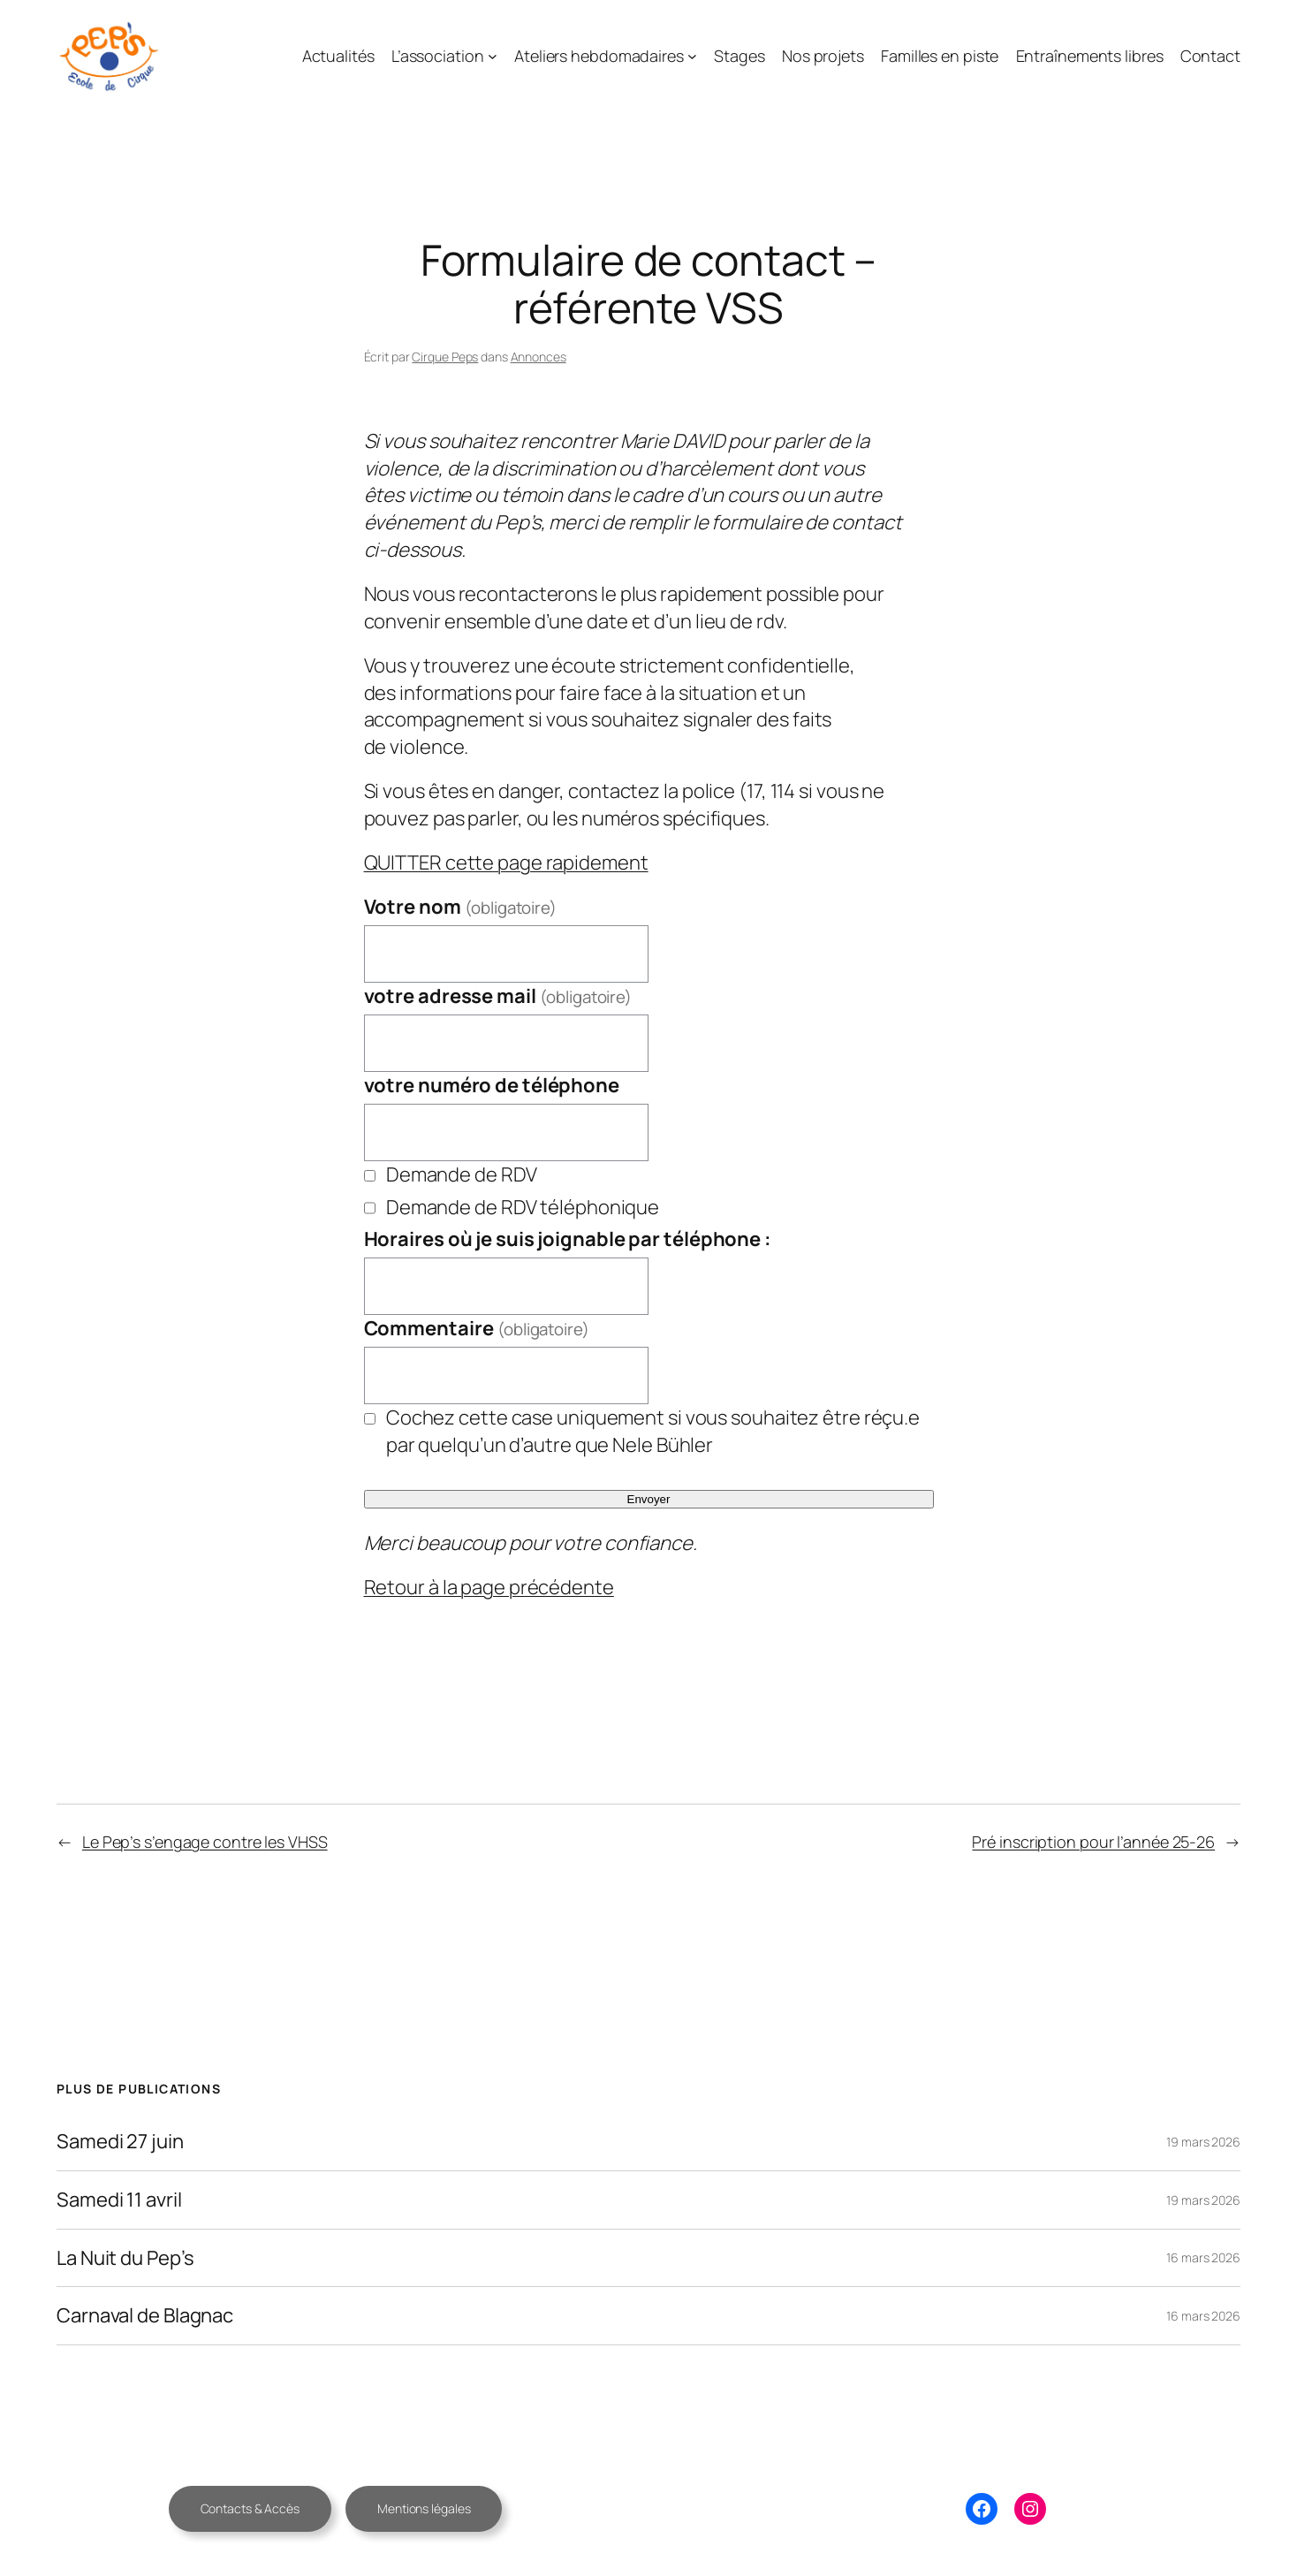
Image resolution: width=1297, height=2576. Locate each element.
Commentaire (476, 1328)
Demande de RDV (461, 1174)
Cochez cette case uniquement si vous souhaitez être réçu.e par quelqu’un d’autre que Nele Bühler (653, 1431)
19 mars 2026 (1203, 2141)
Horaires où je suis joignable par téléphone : (568, 1239)
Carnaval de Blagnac (145, 2316)
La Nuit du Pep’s (125, 2258)
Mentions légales (423, 2508)
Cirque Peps (445, 356)
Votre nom (460, 906)
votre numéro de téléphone (492, 1085)
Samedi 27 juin (120, 2142)
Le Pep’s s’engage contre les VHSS (205, 1841)
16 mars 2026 (1203, 2257)
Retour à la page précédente (489, 1587)
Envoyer (649, 1499)
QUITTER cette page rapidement (506, 862)
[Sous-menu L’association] (492, 56)
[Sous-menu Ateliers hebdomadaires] (692, 56)
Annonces (538, 356)
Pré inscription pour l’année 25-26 (1093, 1841)
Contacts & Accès (250, 2508)
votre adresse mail (498, 996)
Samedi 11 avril (119, 2200)
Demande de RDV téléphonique (522, 1207)
